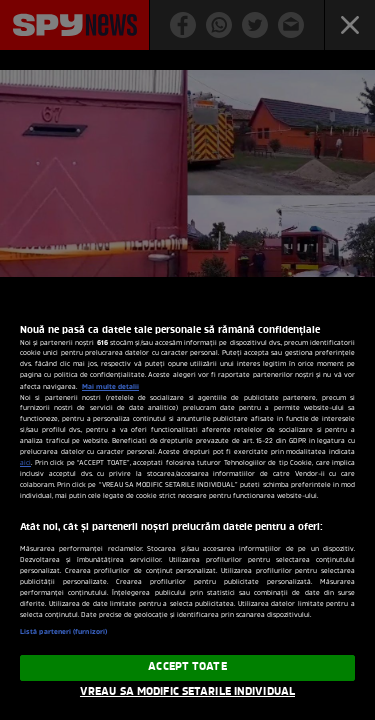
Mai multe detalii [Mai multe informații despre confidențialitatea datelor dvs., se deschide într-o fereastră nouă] (110, 387)
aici (25, 463)
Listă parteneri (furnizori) (63, 632)
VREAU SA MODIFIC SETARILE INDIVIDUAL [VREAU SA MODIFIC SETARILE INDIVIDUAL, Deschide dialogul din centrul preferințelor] (187, 692)
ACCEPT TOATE (187, 667)
